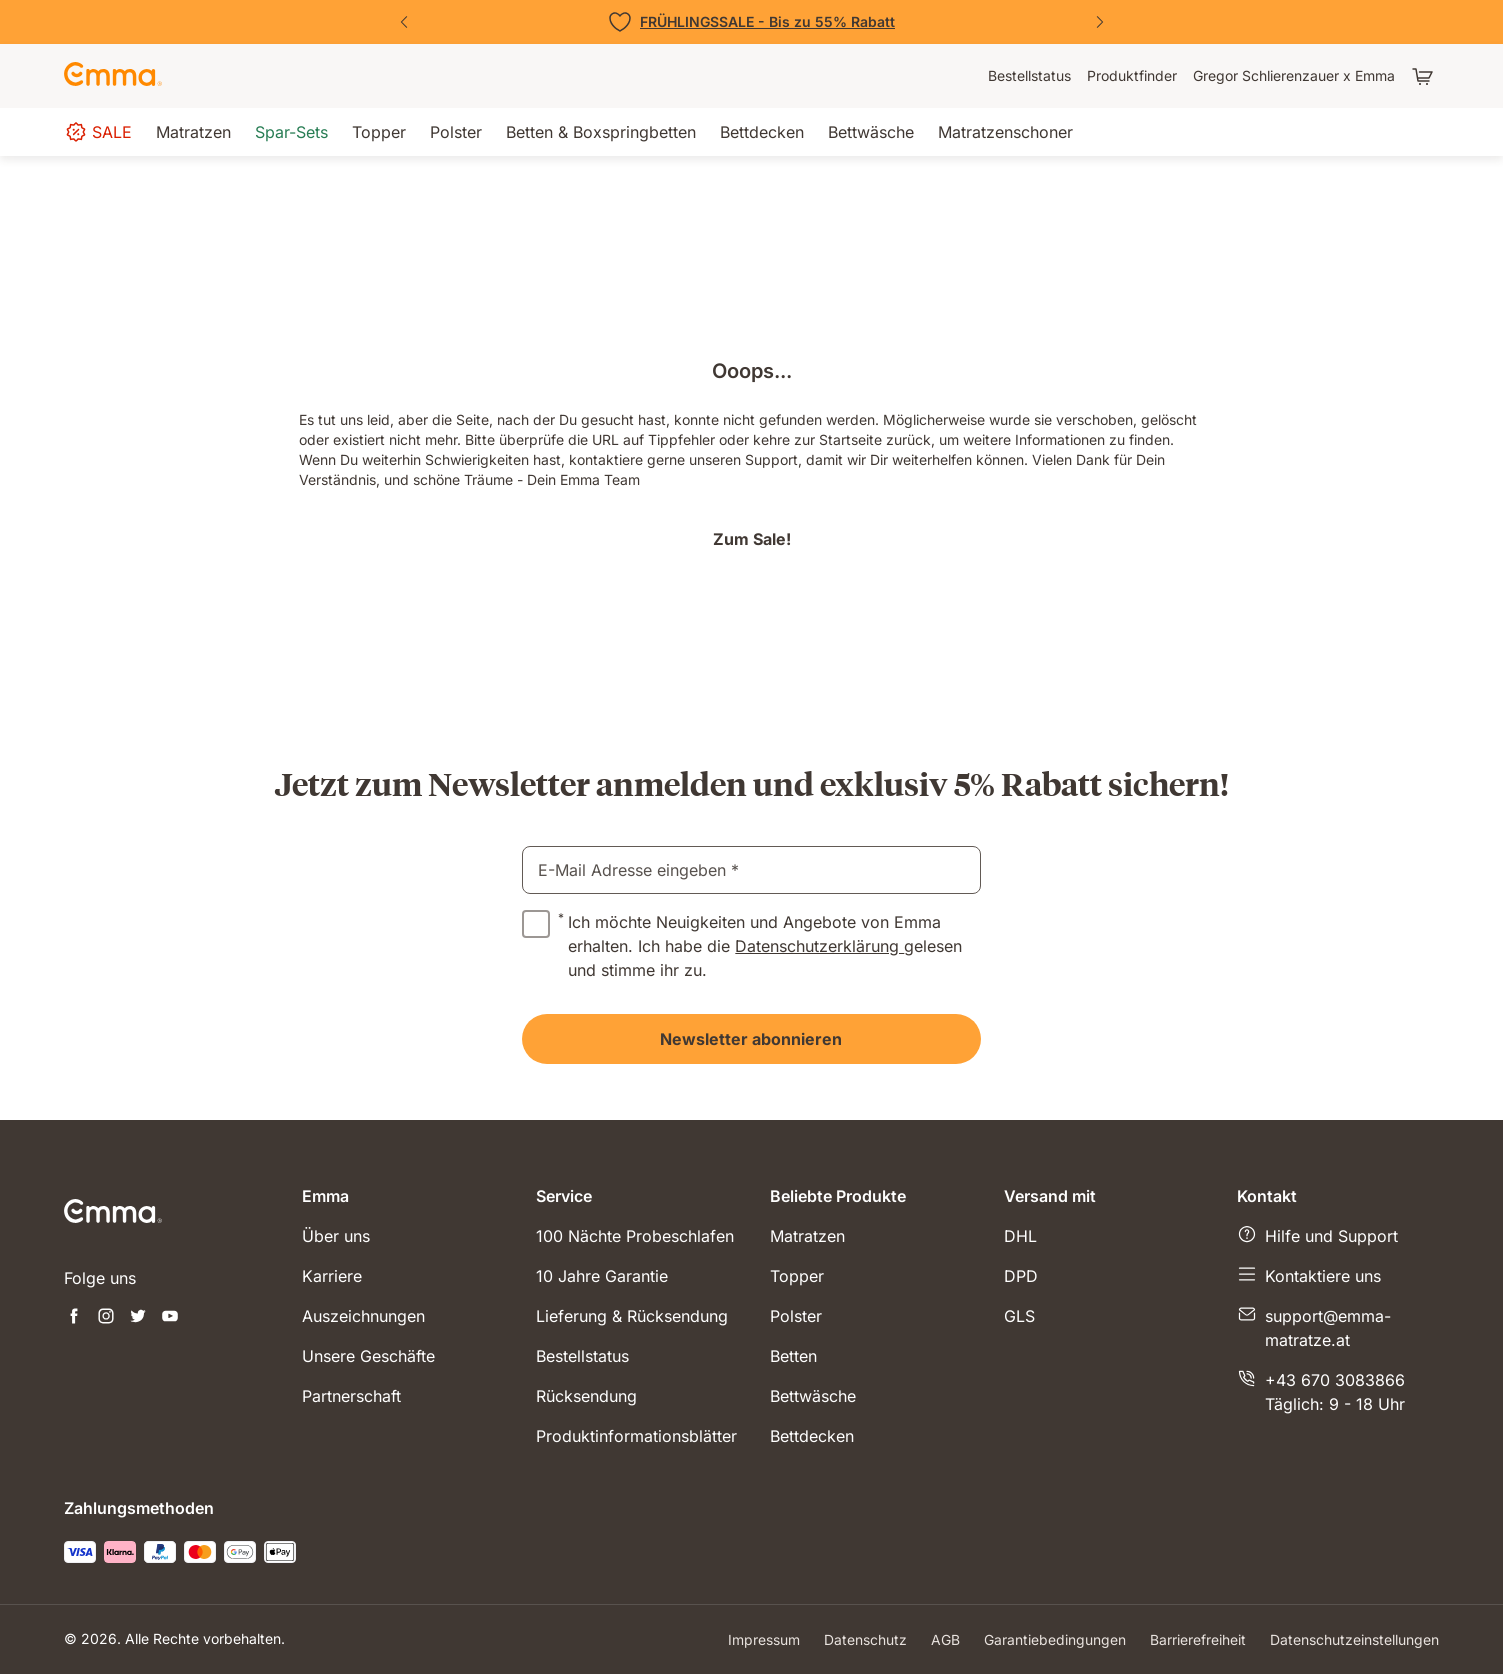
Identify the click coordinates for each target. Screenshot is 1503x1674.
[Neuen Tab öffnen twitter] (138, 1318)
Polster (796, 1316)
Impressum (764, 1639)
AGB (945, 1639)
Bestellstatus (582, 1356)
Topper (797, 1276)
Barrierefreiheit (1198, 1639)
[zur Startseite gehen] (113, 76)
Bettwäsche (813, 1396)
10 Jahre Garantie (602, 1276)
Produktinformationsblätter (636, 1436)
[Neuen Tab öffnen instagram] (106, 1318)
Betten (793, 1356)
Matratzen (807, 1236)
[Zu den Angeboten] (752, 22)
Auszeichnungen (363, 1316)
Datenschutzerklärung (819, 946)
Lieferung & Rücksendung (632, 1316)
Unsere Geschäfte (368, 1356)
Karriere (332, 1276)
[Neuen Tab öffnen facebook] (74, 1318)
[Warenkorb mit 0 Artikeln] (1425, 76)
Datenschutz (865, 1639)
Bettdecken (812, 1436)
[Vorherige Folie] (404, 22)
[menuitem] (1029, 76)
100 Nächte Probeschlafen (635, 1236)
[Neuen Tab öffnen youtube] (170, 1318)
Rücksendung (586, 1396)
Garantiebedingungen (1055, 1639)
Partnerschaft (351, 1396)
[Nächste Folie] (1100, 22)
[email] (751, 870)
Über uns (336, 1236)
